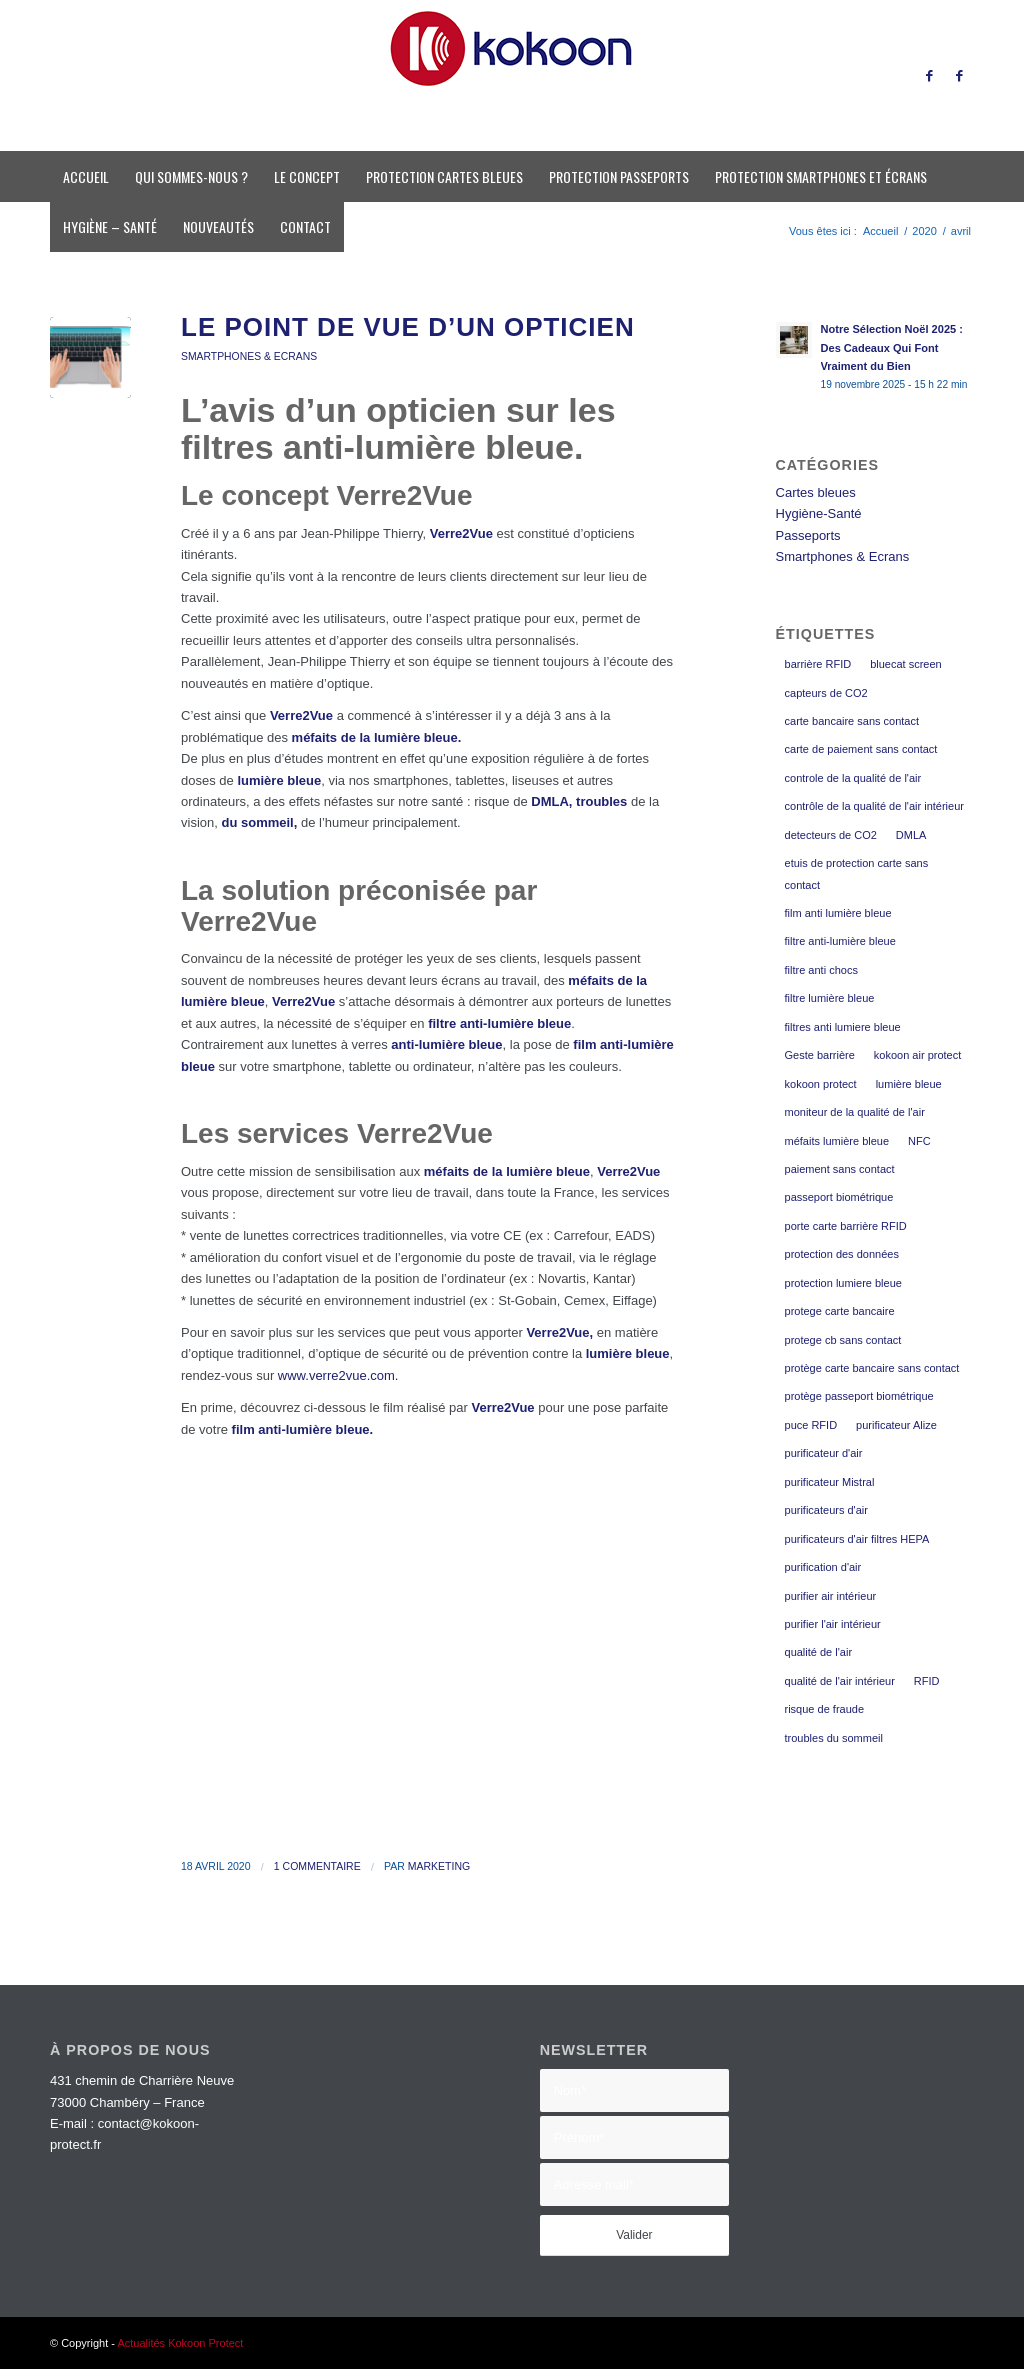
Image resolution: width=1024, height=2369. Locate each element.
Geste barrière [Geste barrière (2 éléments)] (820, 1055)
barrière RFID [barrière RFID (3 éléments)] (818, 664)
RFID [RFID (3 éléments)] (927, 1681)
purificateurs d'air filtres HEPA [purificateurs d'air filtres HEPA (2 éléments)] (857, 1539)
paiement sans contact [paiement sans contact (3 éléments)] (840, 1169)
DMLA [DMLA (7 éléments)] (911, 835)
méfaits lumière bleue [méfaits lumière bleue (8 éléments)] (837, 1141)
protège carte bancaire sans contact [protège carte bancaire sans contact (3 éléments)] (872, 1368)
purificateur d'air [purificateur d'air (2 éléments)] (824, 1453)
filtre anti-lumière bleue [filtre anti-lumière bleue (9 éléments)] (840, 941)
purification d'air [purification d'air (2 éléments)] (823, 1567)
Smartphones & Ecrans (249, 356)
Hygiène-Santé (819, 513)
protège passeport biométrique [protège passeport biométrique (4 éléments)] (859, 1396)
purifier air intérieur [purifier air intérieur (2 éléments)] (831, 1596)
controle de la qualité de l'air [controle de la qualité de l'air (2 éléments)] (853, 778)
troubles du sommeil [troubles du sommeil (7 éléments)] (834, 1738)
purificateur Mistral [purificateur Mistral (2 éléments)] (830, 1482)
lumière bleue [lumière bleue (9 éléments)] (909, 1084)
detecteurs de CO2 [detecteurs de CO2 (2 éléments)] (831, 835)
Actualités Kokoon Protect (180, 2343)
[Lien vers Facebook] (929, 76)
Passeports (808, 535)
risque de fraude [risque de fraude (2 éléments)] (825, 1709)
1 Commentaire (317, 1866)
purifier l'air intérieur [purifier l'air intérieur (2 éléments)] (833, 1624)
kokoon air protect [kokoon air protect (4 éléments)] (917, 1055)
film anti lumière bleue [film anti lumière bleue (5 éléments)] (838, 913)
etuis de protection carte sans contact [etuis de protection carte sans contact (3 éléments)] (857, 873)
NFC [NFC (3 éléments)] (919, 1141)
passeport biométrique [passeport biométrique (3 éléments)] (839, 1197)
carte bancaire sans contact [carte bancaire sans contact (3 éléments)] (852, 721)
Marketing (439, 1866)
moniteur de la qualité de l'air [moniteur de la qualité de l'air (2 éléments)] (855, 1112)
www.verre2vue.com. (336, 1375)
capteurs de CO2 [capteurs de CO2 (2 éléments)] (826, 693)
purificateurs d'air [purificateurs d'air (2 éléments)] (826, 1510)
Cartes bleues (816, 492)
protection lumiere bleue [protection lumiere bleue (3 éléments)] (843, 1283)
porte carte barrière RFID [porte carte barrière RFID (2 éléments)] (846, 1226)
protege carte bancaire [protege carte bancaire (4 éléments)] (840, 1311)
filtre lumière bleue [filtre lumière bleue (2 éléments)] (830, 998)
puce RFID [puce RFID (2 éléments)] (811, 1425)
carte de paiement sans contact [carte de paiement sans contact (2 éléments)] (861, 749)
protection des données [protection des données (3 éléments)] (842, 1254)
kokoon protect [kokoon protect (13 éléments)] (821, 1084)
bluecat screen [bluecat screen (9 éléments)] (906, 664)
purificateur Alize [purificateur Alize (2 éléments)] (896, 1425)
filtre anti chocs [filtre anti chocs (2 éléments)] (821, 970)
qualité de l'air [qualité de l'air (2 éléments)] (819, 1652)
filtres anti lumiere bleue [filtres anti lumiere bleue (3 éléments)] (843, 1027)
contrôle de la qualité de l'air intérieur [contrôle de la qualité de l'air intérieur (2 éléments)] (874, 806)
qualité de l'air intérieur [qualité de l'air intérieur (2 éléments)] (840, 1681)
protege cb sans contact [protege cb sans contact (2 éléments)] (843, 1340)
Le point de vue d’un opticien (408, 327)
